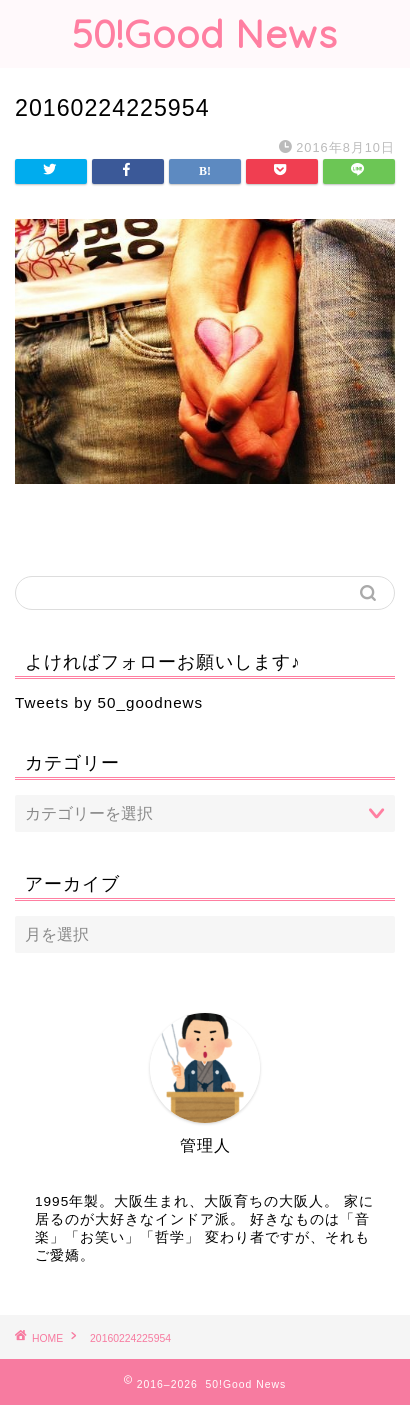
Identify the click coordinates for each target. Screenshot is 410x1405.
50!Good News (205, 34)
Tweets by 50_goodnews (109, 702)
